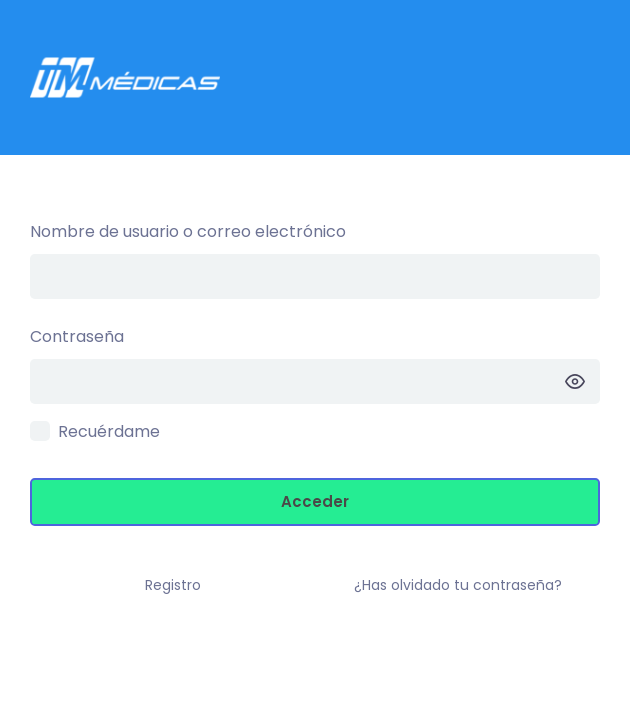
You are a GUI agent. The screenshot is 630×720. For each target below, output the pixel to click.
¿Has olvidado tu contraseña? (458, 585)
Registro (173, 585)
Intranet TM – (315, 77)
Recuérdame (109, 431)
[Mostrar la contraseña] (575, 381)
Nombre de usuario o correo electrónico (188, 231)
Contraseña (77, 336)
